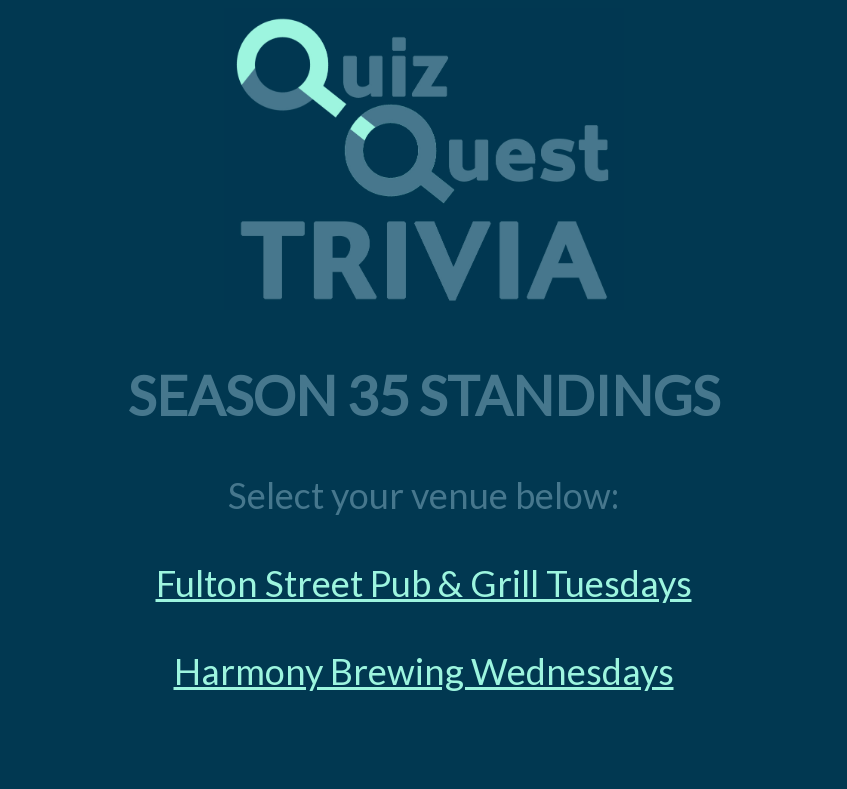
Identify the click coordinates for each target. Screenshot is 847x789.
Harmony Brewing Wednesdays (424, 671)
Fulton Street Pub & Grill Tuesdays (424, 583)
